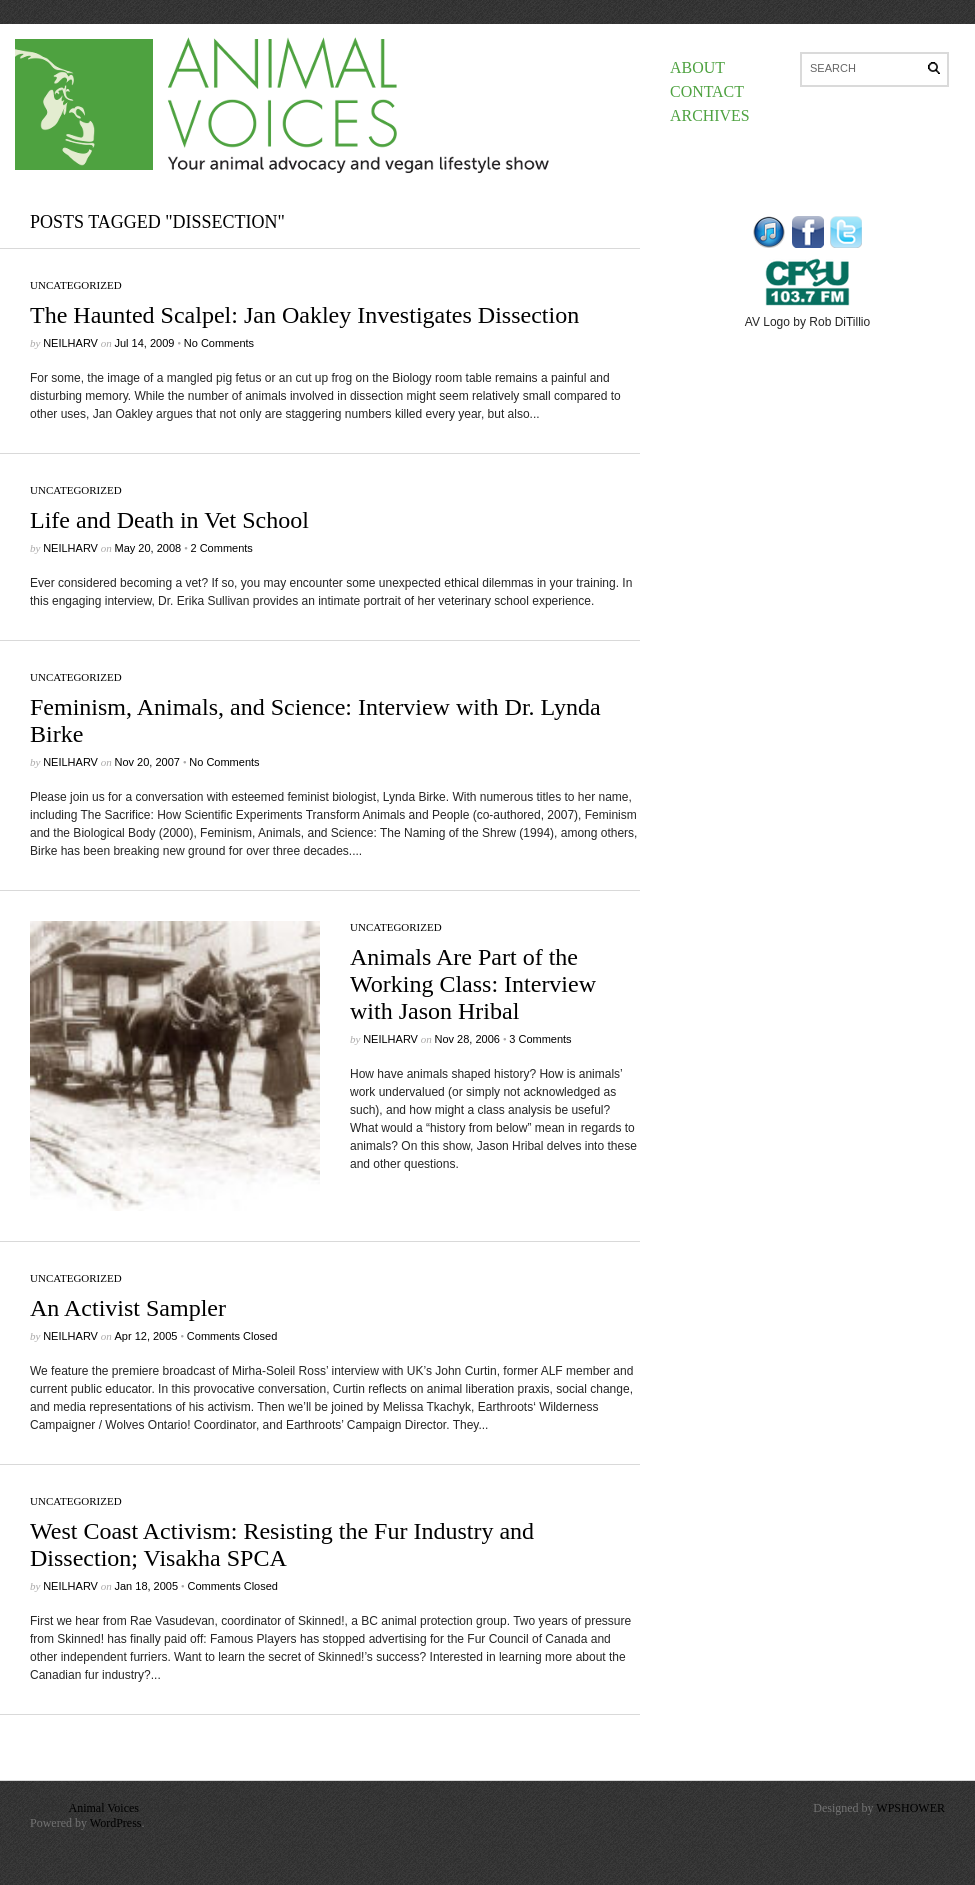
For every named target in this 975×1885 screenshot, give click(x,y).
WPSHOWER (910, 1808)
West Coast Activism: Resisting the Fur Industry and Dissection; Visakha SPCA (282, 1544)
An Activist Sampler (128, 1308)
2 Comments (221, 548)
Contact (707, 91)
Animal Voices (103, 1808)
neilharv (70, 343)
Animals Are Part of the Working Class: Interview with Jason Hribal (473, 984)
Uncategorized (76, 285)
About (697, 67)
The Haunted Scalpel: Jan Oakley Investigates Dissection (304, 315)
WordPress (116, 1823)
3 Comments (540, 1039)
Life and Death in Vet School (169, 520)
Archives (710, 115)
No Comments (219, 343)
